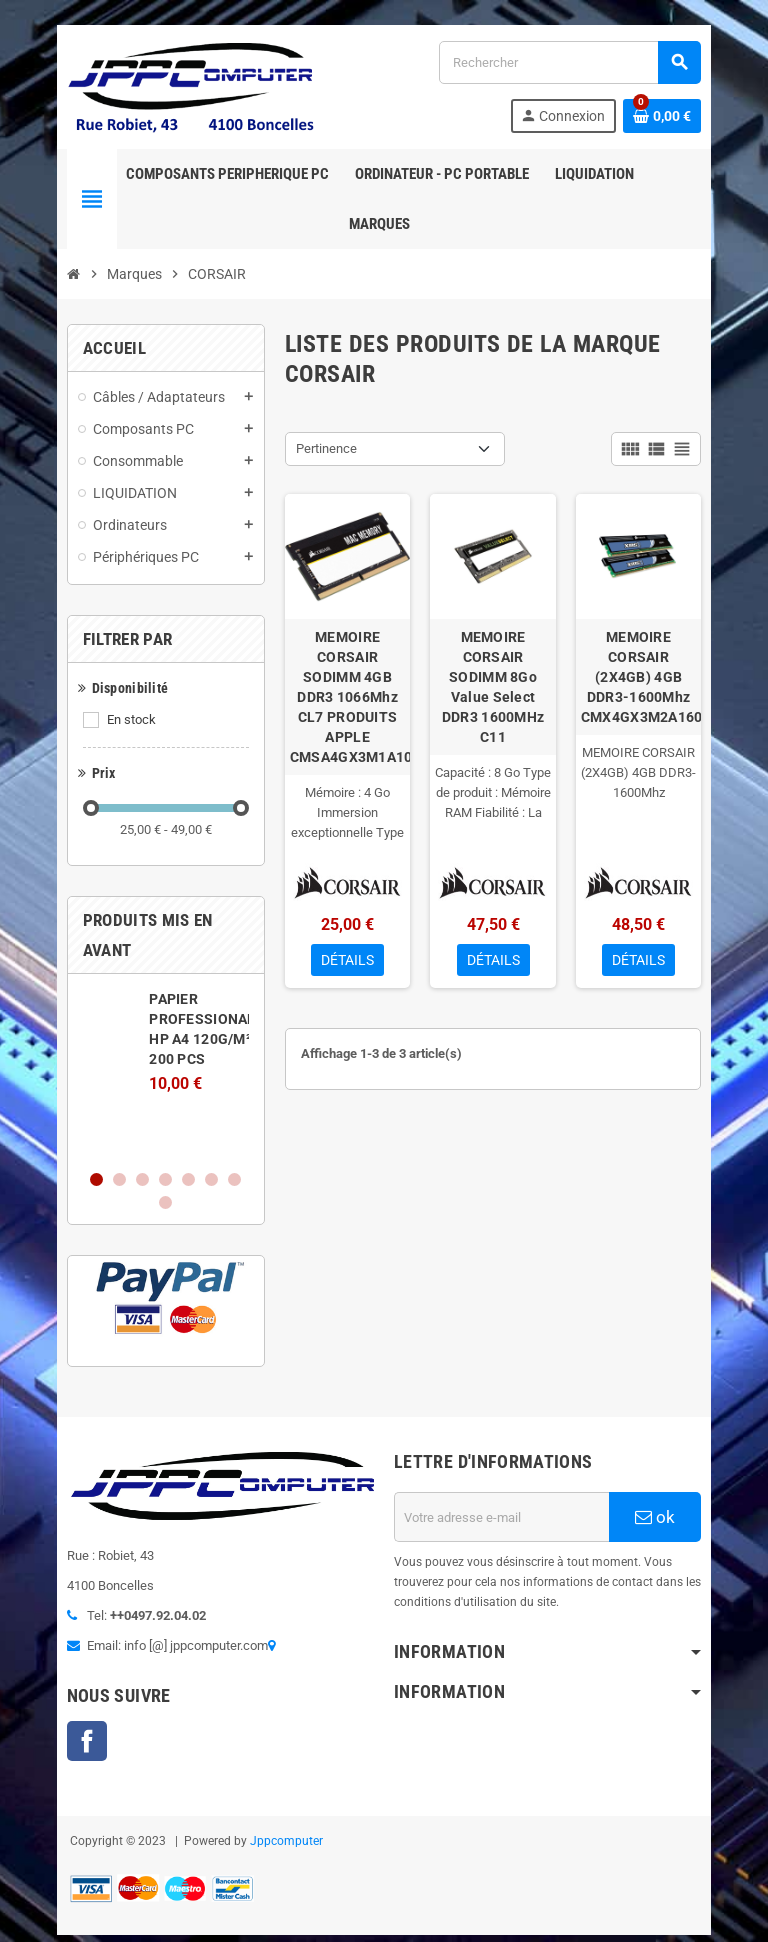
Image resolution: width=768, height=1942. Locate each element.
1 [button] (63, 1140)
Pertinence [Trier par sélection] (315, 459)
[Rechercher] (589, 67)
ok (683, 1467)
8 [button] (224, 1140)
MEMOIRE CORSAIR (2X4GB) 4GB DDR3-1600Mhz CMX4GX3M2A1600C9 (664, 693)
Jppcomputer (253, 1798)
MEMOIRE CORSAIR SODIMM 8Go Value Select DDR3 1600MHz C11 (503, 693)
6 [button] (178, 1140)
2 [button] (86, 1140)
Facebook (54, 1698)
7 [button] (201, 1140)
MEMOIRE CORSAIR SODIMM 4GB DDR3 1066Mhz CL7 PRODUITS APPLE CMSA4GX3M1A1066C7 (344, 703)
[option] (144, 1042)
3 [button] (109, 1140)
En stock (98, 730)
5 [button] (155, 1140)
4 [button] (132, 1140)
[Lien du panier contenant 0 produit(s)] (695, 121)
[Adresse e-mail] (513, 1467)
